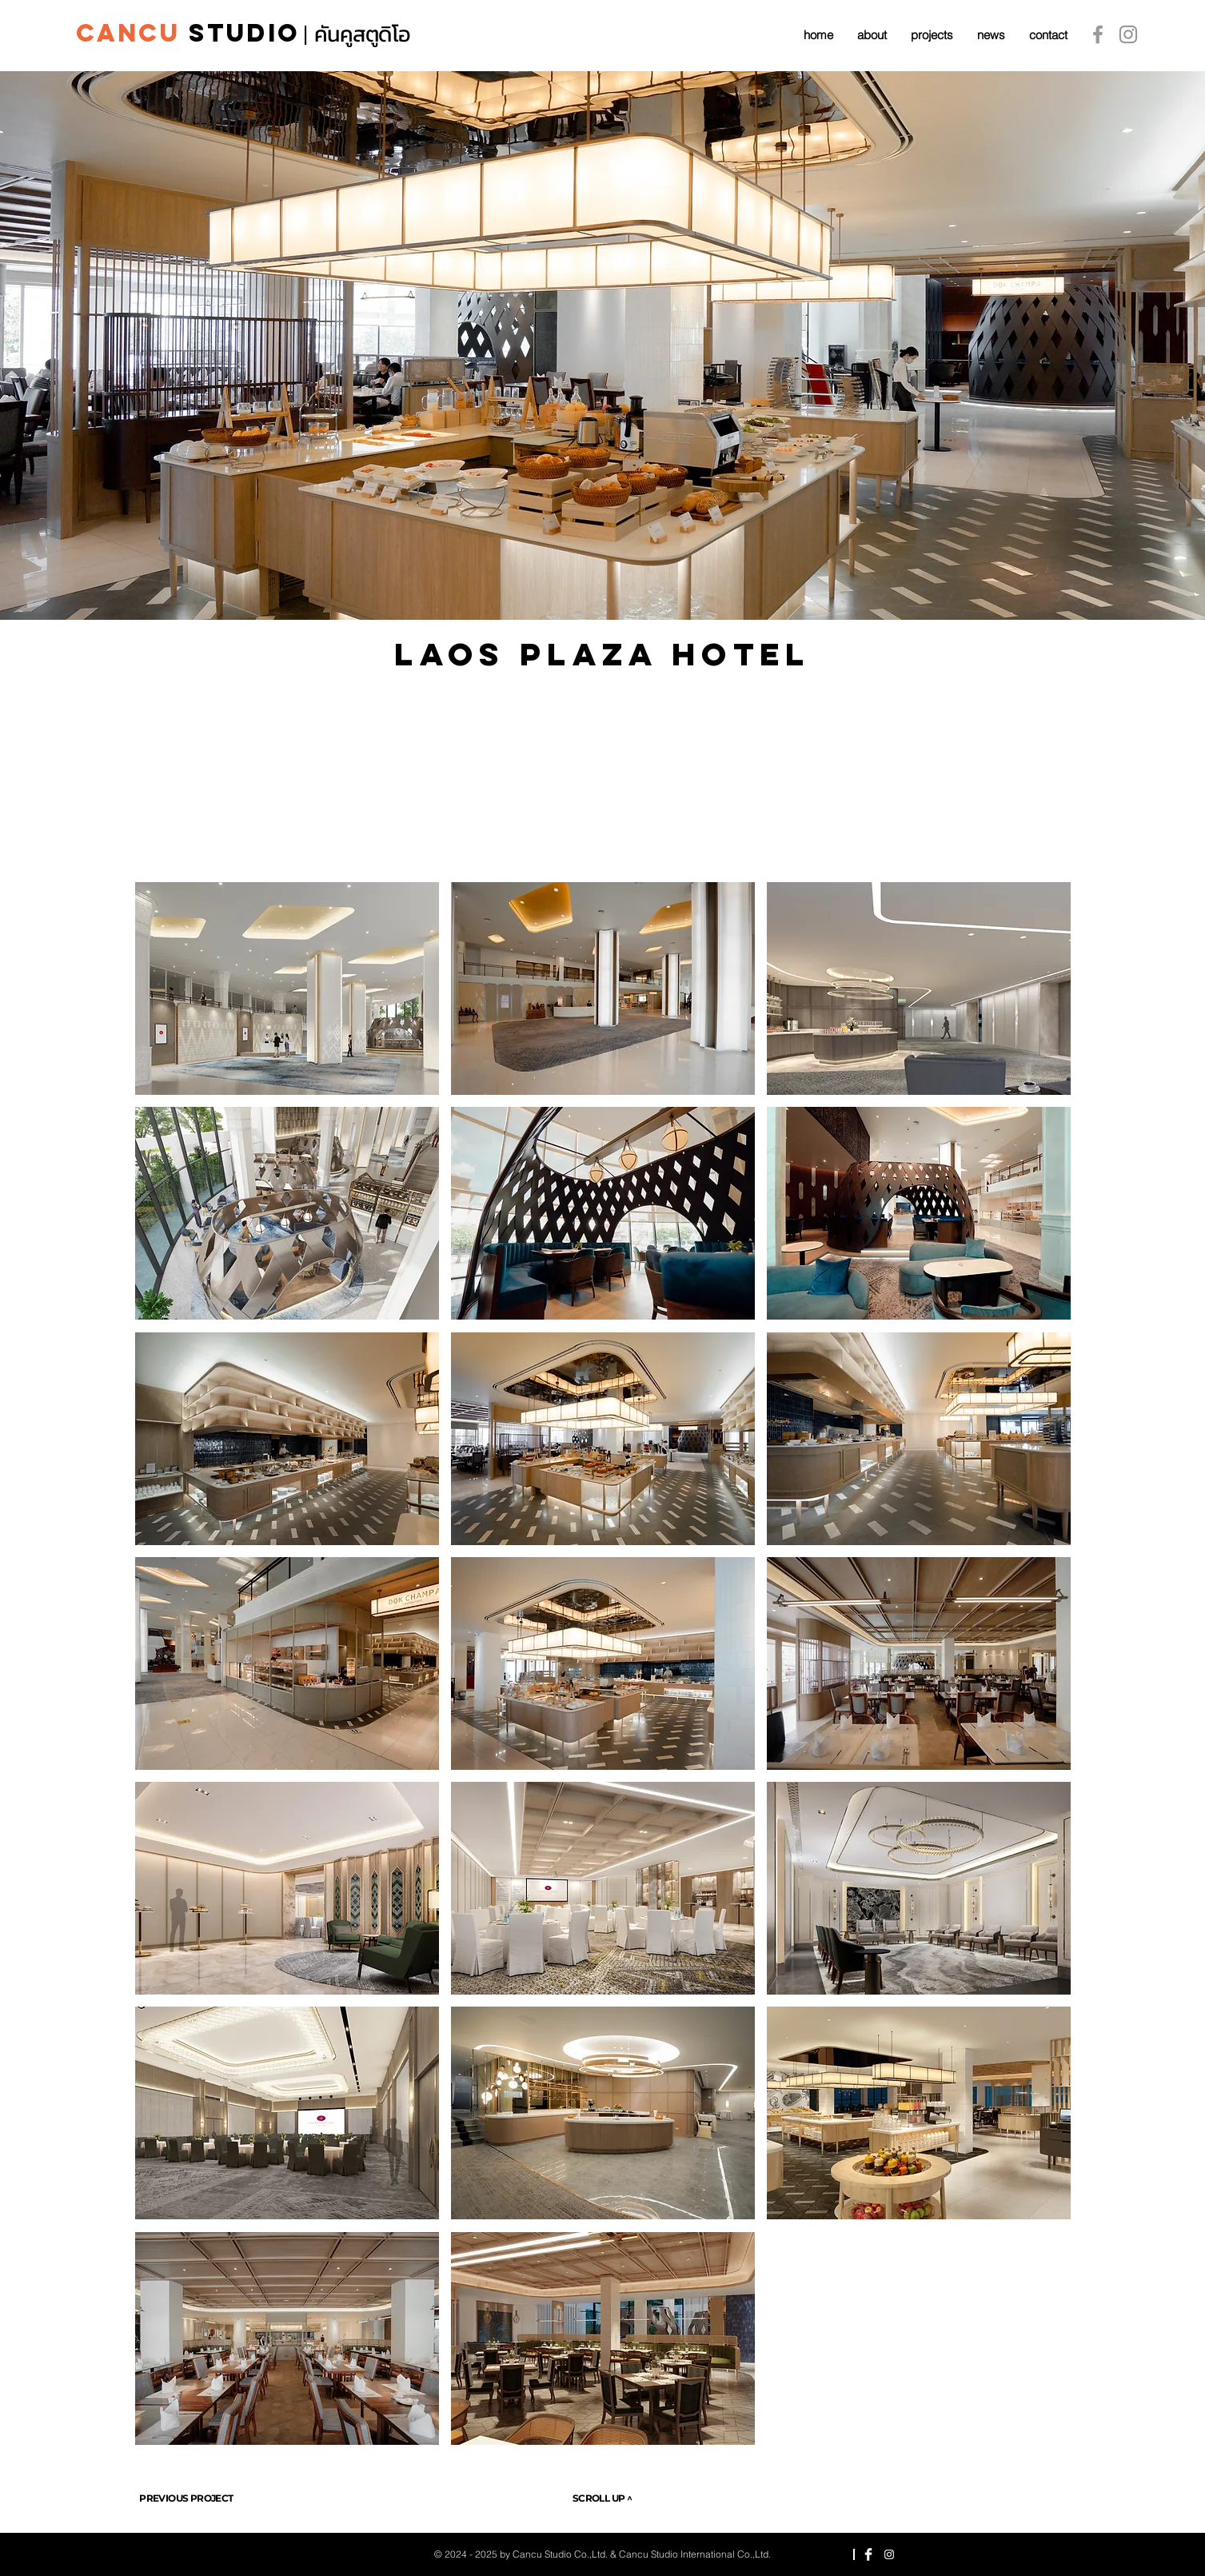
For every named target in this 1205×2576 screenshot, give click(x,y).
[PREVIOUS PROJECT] (186, 2498)
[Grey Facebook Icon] (1098, 34)
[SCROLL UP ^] (602, 2498)
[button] (287, 988)
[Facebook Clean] (868, 2554)
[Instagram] (1128, 34)
